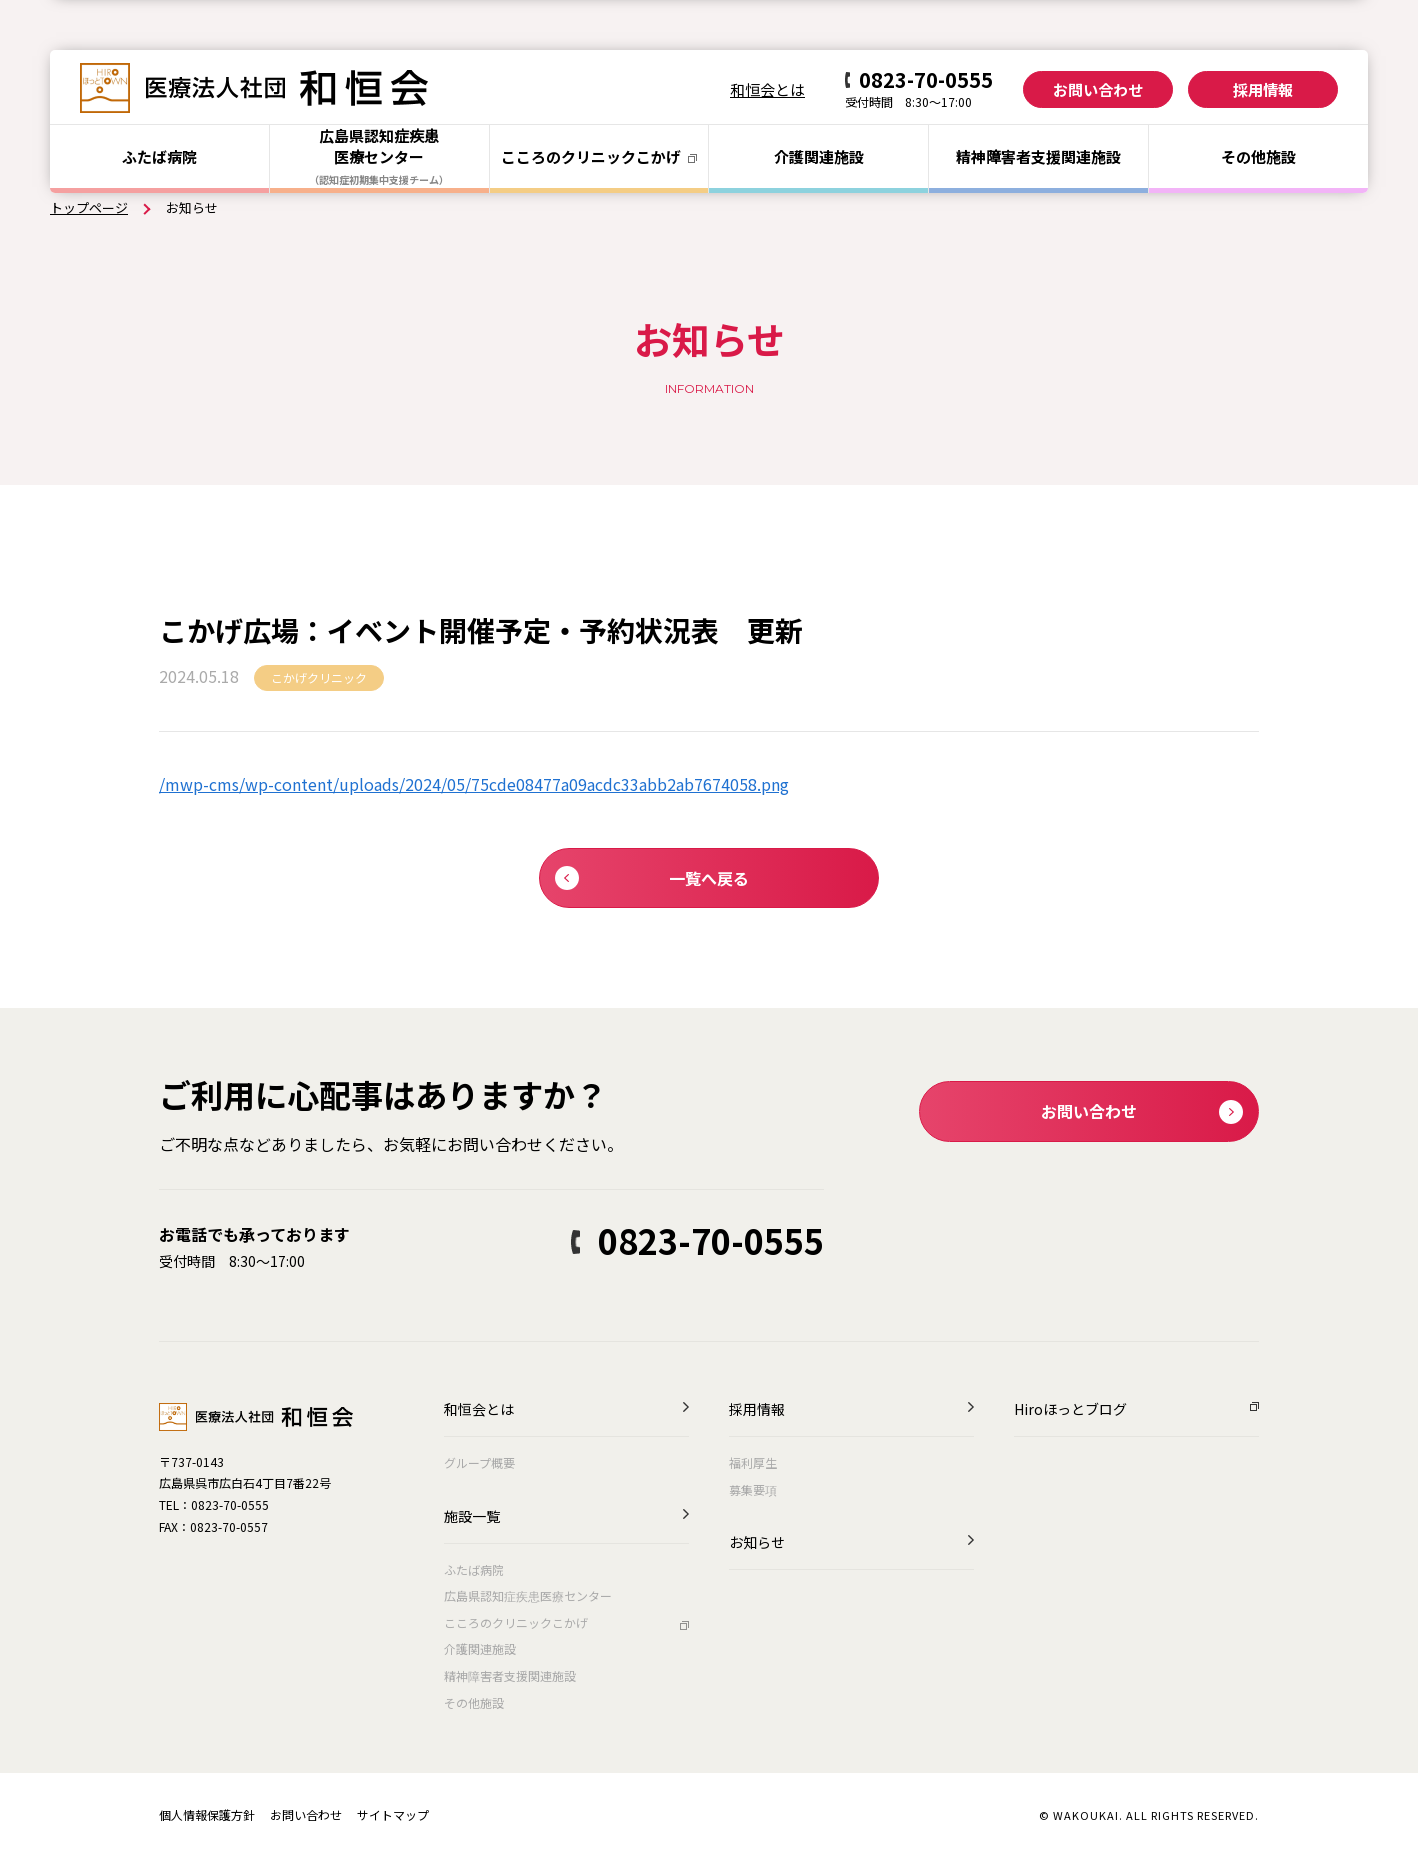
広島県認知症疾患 (379, 156)
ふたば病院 (159, 156)
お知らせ (757, 1543)
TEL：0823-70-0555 (214, 1504)
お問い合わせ (1098, 89)
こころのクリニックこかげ (516, 1622)
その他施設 (1258, 156)
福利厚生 (753, 1462)
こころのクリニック (599, 156)
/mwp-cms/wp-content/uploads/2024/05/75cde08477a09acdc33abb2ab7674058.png (474, 784)
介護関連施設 (819, 156)
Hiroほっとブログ (1070, 1410)
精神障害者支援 (1038, 156)
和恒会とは (767, 89)
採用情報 (1263, 89)
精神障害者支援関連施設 (510, 1675)
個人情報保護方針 (207, 1814)
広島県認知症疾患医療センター (528, 1595)
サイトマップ (393, 1814)
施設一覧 (472, 1517)
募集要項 (753, 1489)
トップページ (89, 207)
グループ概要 (479, 1462)
